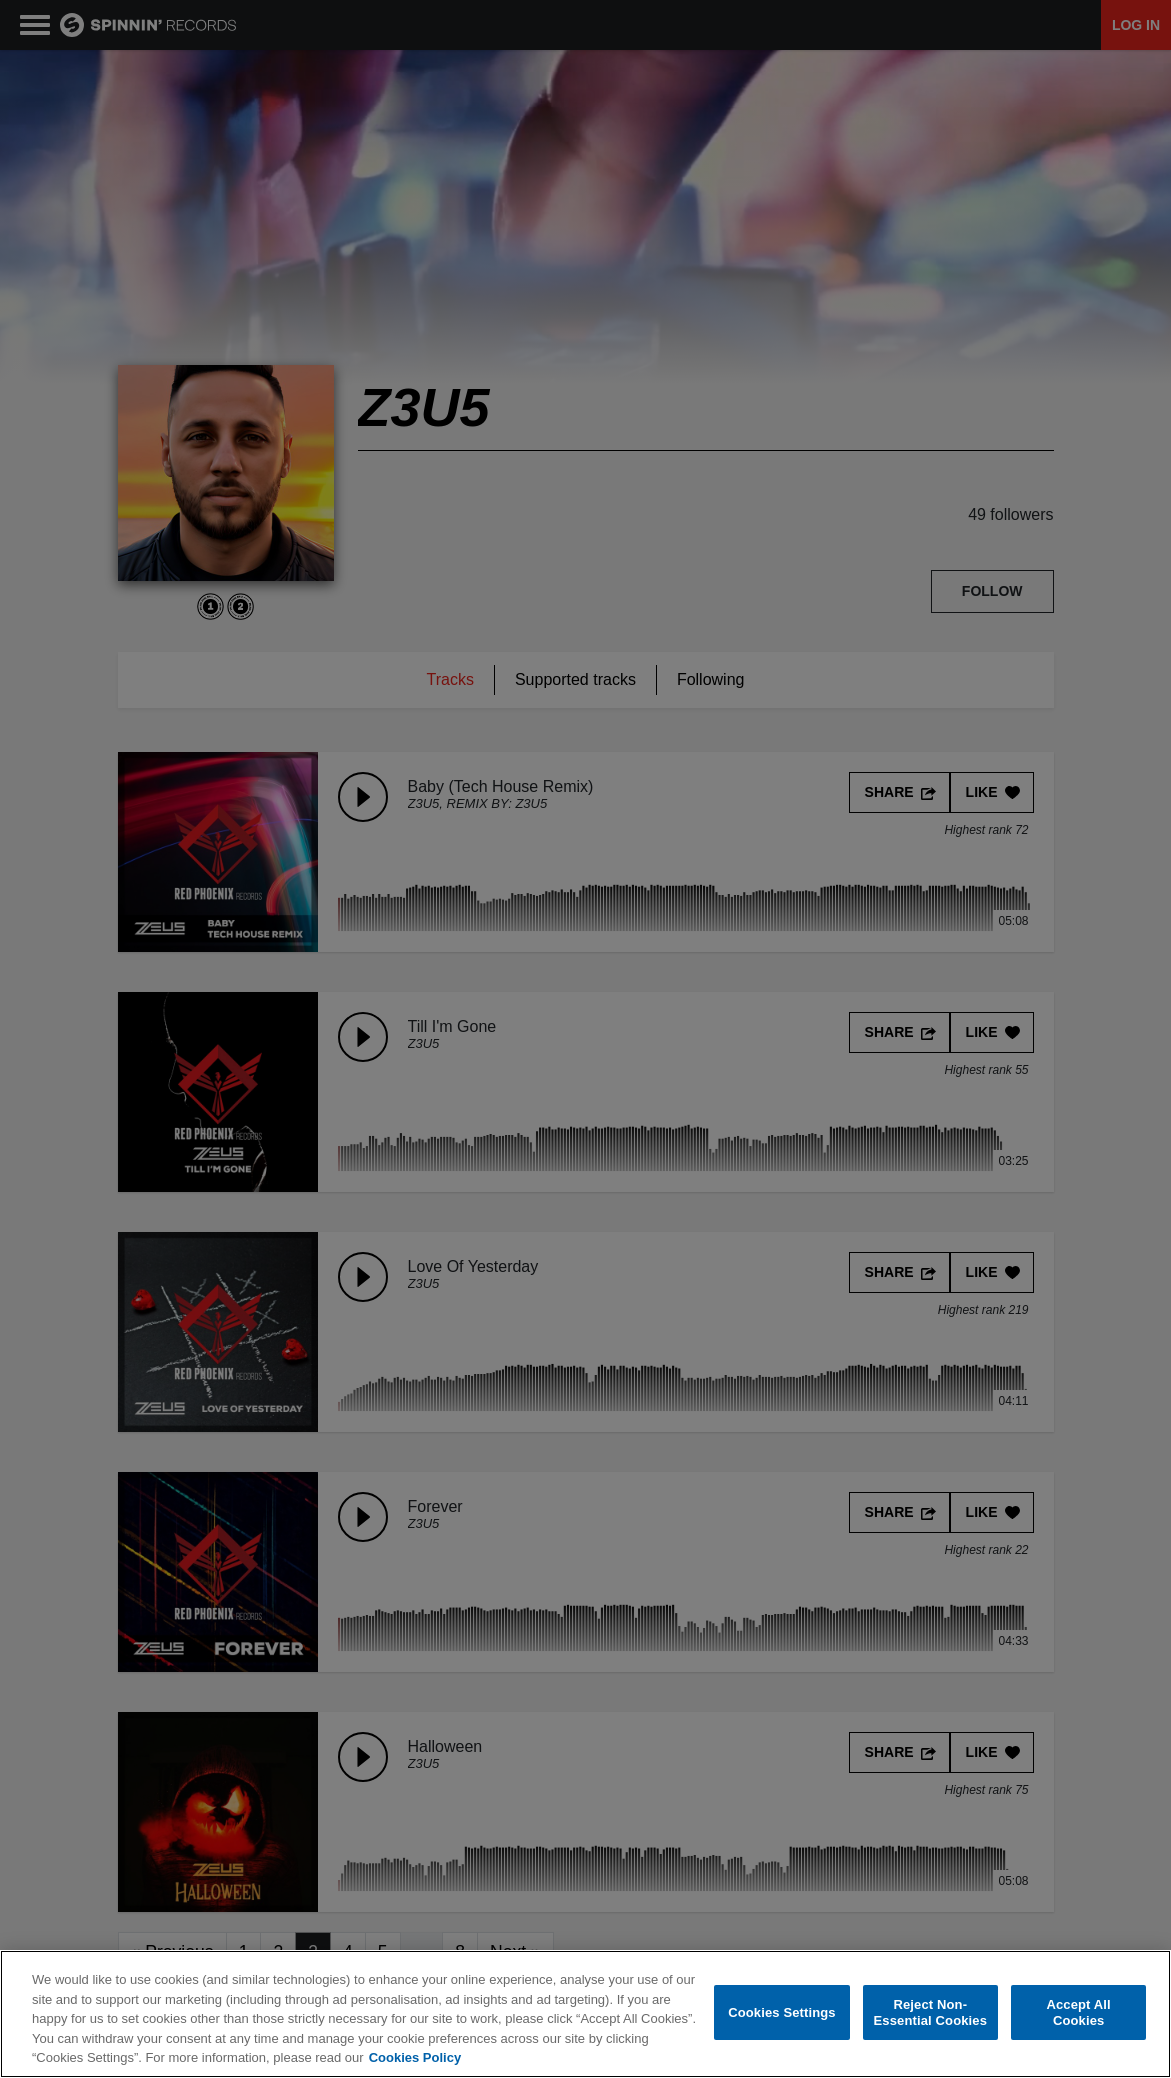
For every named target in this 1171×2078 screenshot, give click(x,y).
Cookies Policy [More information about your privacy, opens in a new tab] (415, 2057)
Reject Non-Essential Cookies (930, 2012)
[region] (585, 2014)
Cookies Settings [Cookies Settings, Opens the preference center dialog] (782, 2012)
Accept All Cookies (1078, 2012)
